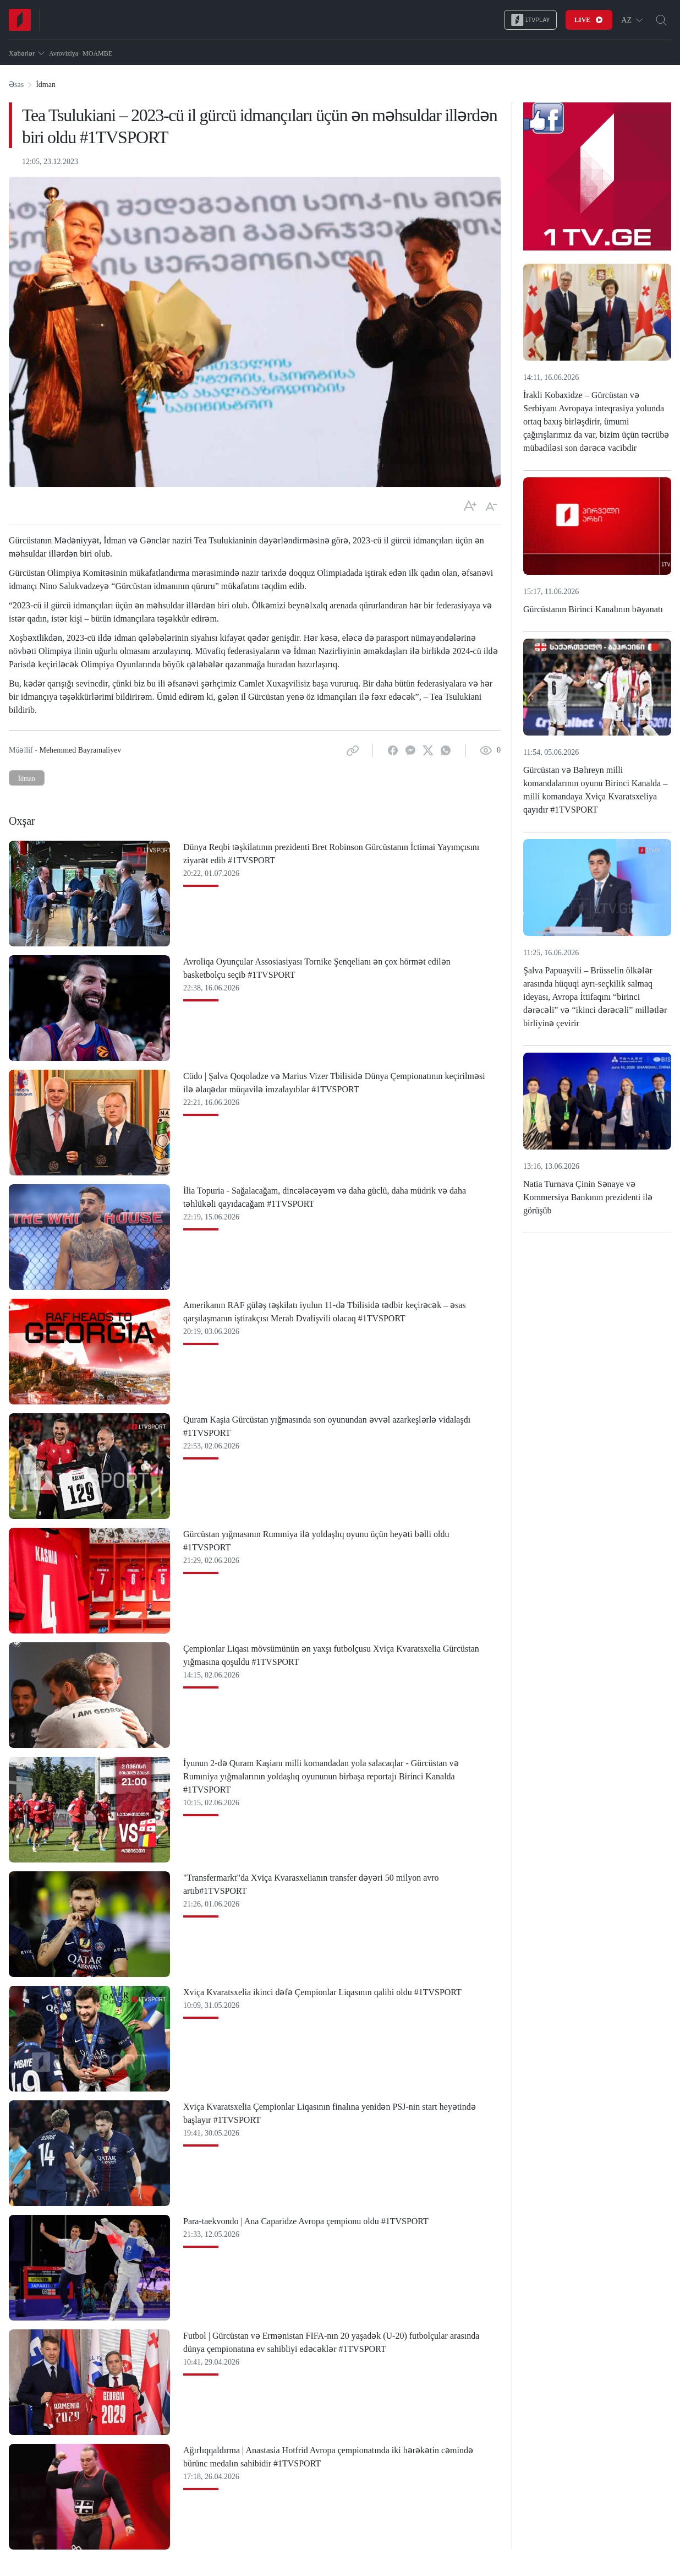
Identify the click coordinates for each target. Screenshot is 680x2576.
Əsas (16, 84)
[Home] (20, 20)
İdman (26, 778)
